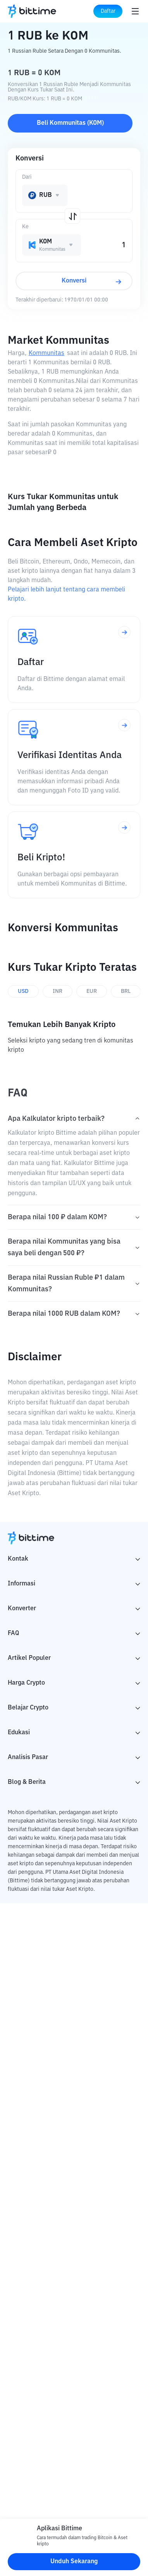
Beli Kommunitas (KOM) (70, 123)
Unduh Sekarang (74, 2562)
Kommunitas (46, 353)
